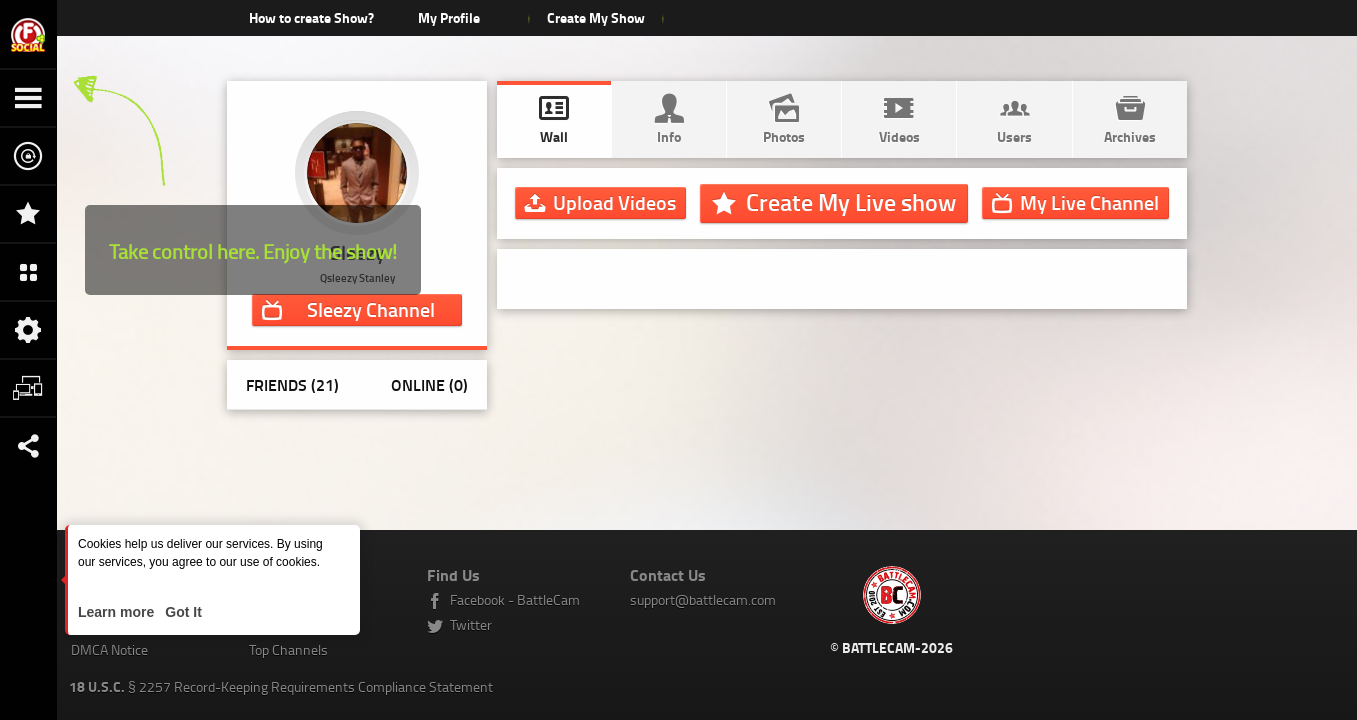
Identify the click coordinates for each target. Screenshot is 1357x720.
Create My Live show (851, 202)
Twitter (471, 624)
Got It (181, 612)
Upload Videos (614, 202)
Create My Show (596, 17)
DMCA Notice (109, 649)
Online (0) (429, 384)
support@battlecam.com (703, 599)
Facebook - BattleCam (515, 599)
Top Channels (288, 649)
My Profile (449, 17)
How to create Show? (311, 17)
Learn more (118, 612)
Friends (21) (292, 384)
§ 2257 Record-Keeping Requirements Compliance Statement (281, 686)
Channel (371, 309)
